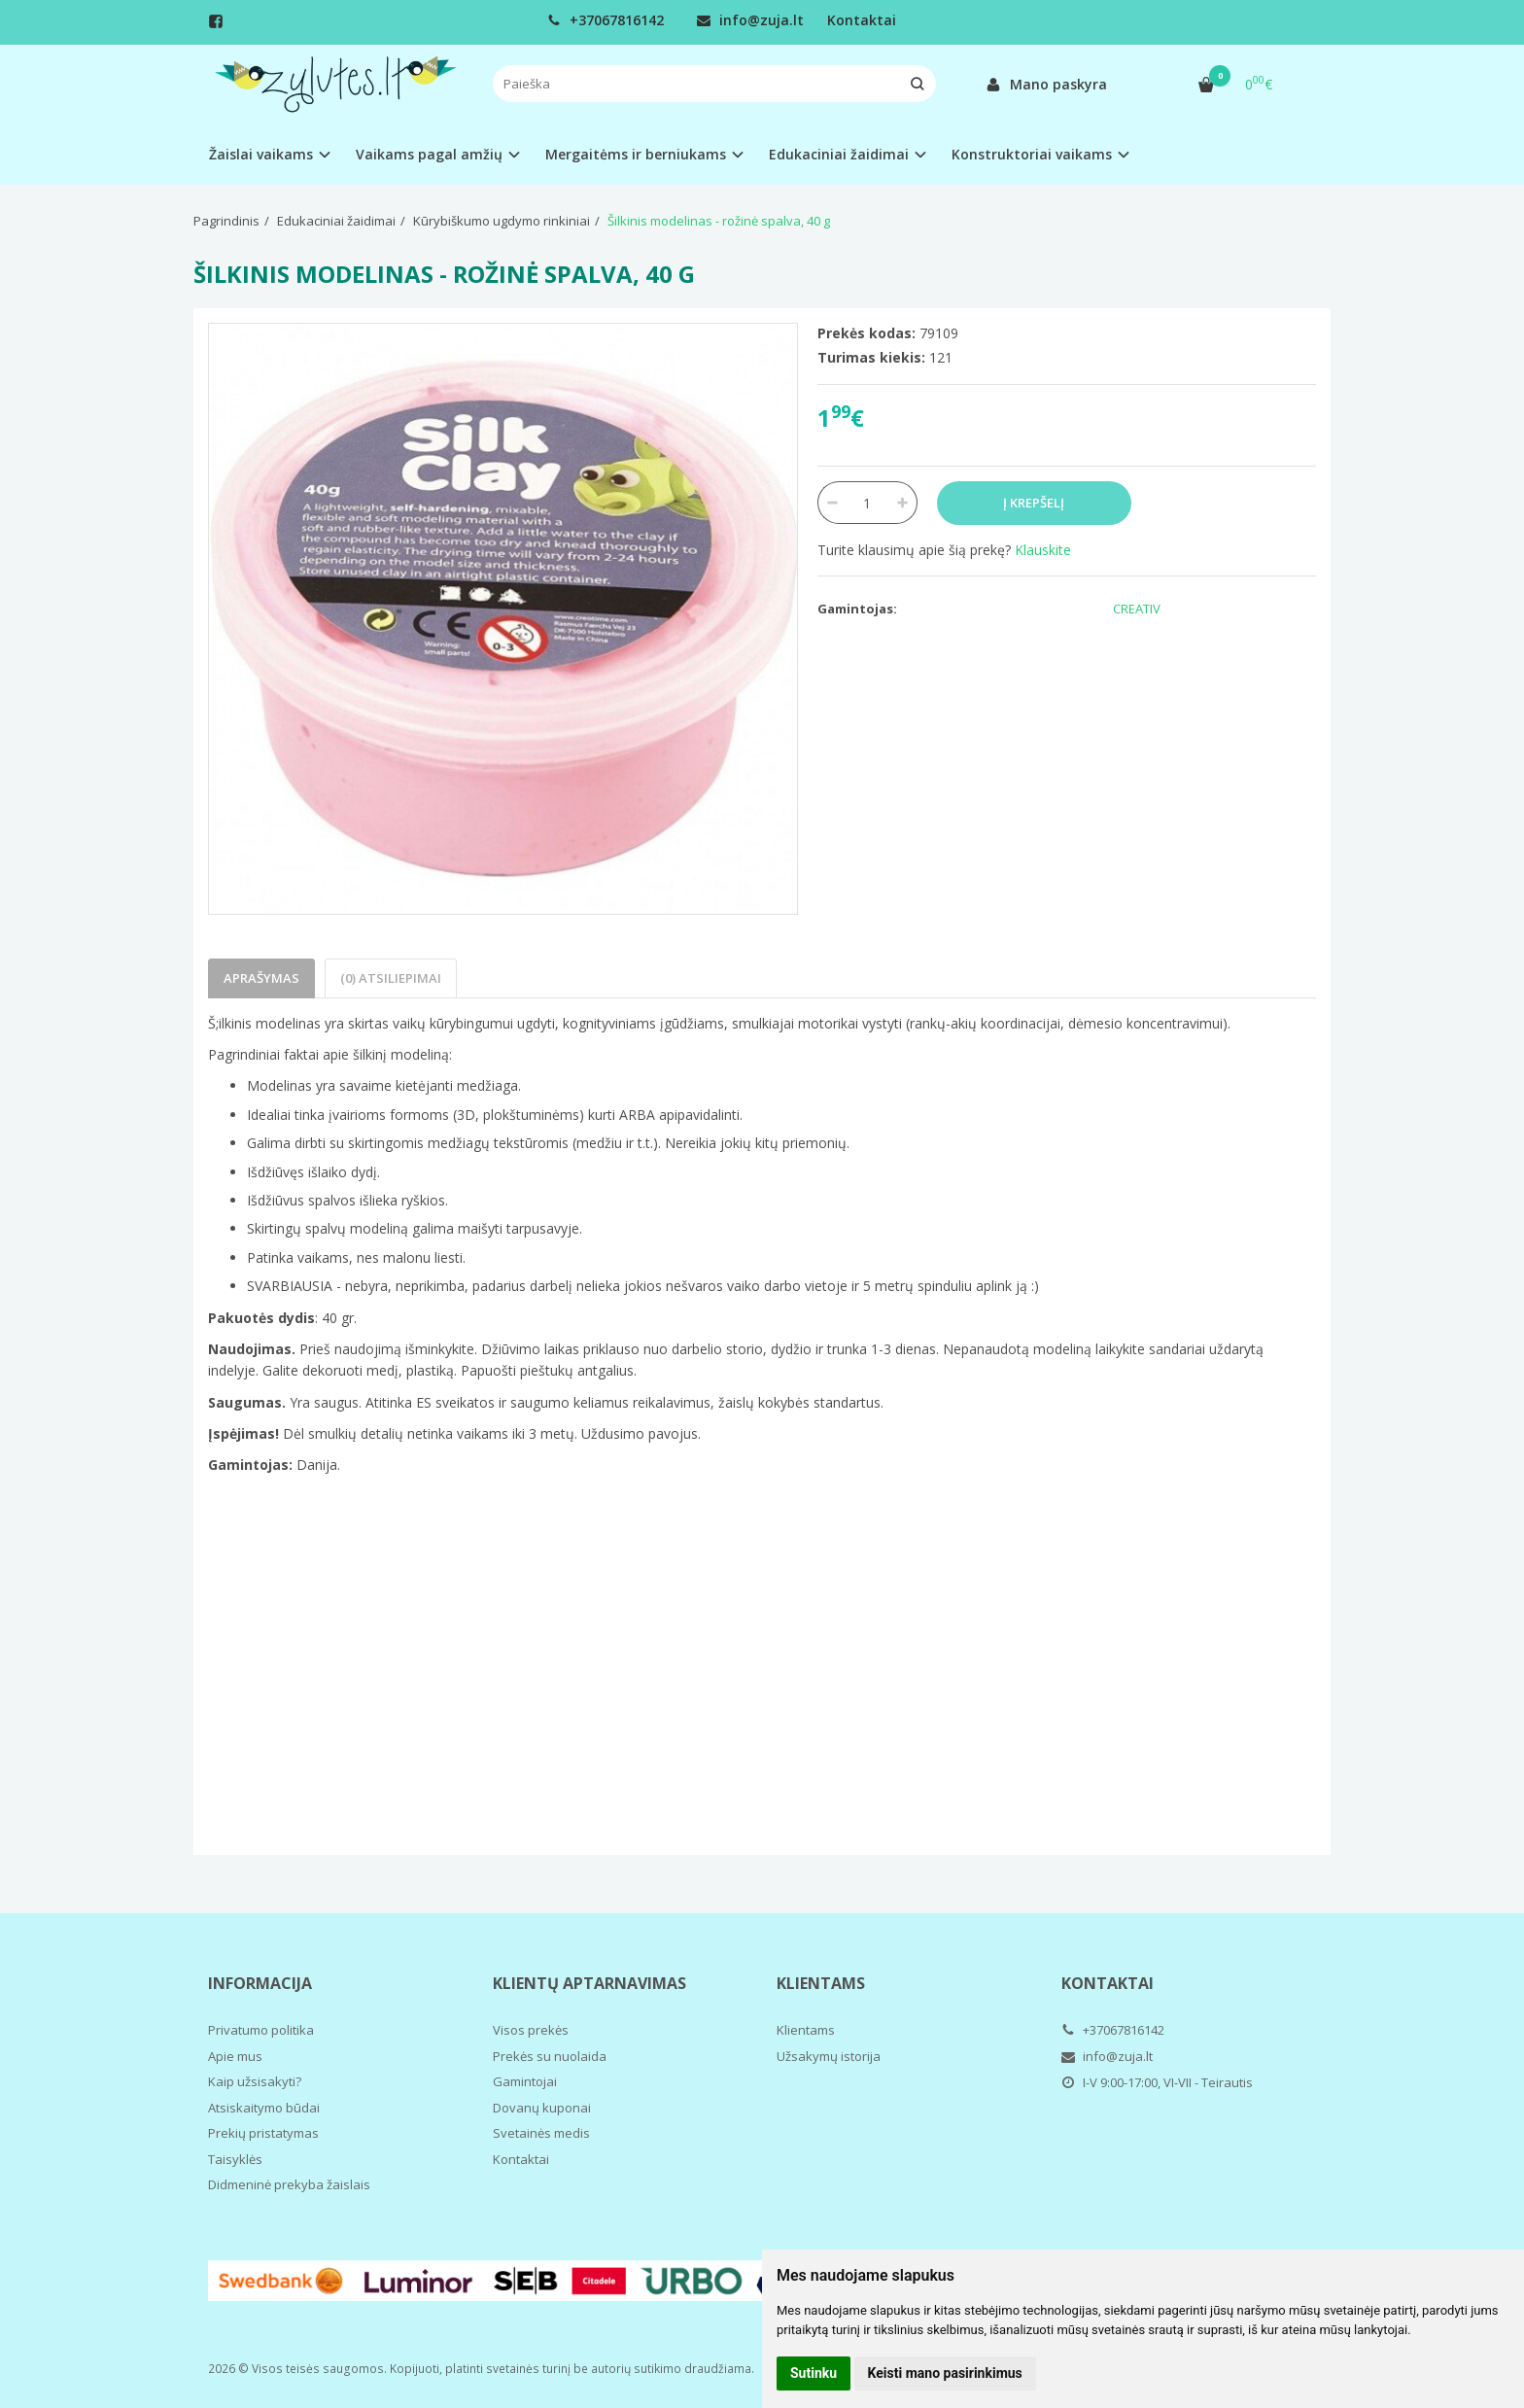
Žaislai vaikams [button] (261, 154)
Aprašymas (261, 978)
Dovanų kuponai (542, 2107)
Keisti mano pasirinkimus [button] (945, 2373)
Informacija (260, 1983)
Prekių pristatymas (263, 2133)
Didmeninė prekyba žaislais (289, 2184)
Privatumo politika (261, 2030)
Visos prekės (531, 2030)
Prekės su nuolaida (549, 2056)
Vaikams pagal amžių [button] (429, 154)
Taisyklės (235, 2159)
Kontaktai (861, 20)
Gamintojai (525, 2081)
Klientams (821, 1983)
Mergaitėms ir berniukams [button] (635, 154)
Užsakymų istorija (829, 2056)
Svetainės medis (541, 2133)
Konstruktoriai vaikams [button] (1032, 154)
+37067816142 (605, 20)
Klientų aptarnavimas (589, 1983)
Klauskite (1043, 550)
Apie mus (235, 2056)
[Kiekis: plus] (903, 502)
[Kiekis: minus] (831, 502)
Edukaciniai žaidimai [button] (839, 154)
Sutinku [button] (813, 2373)
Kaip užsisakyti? (254, 2081)
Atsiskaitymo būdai (264, 2107)
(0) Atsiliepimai (390, 978)
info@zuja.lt (750, 20)
